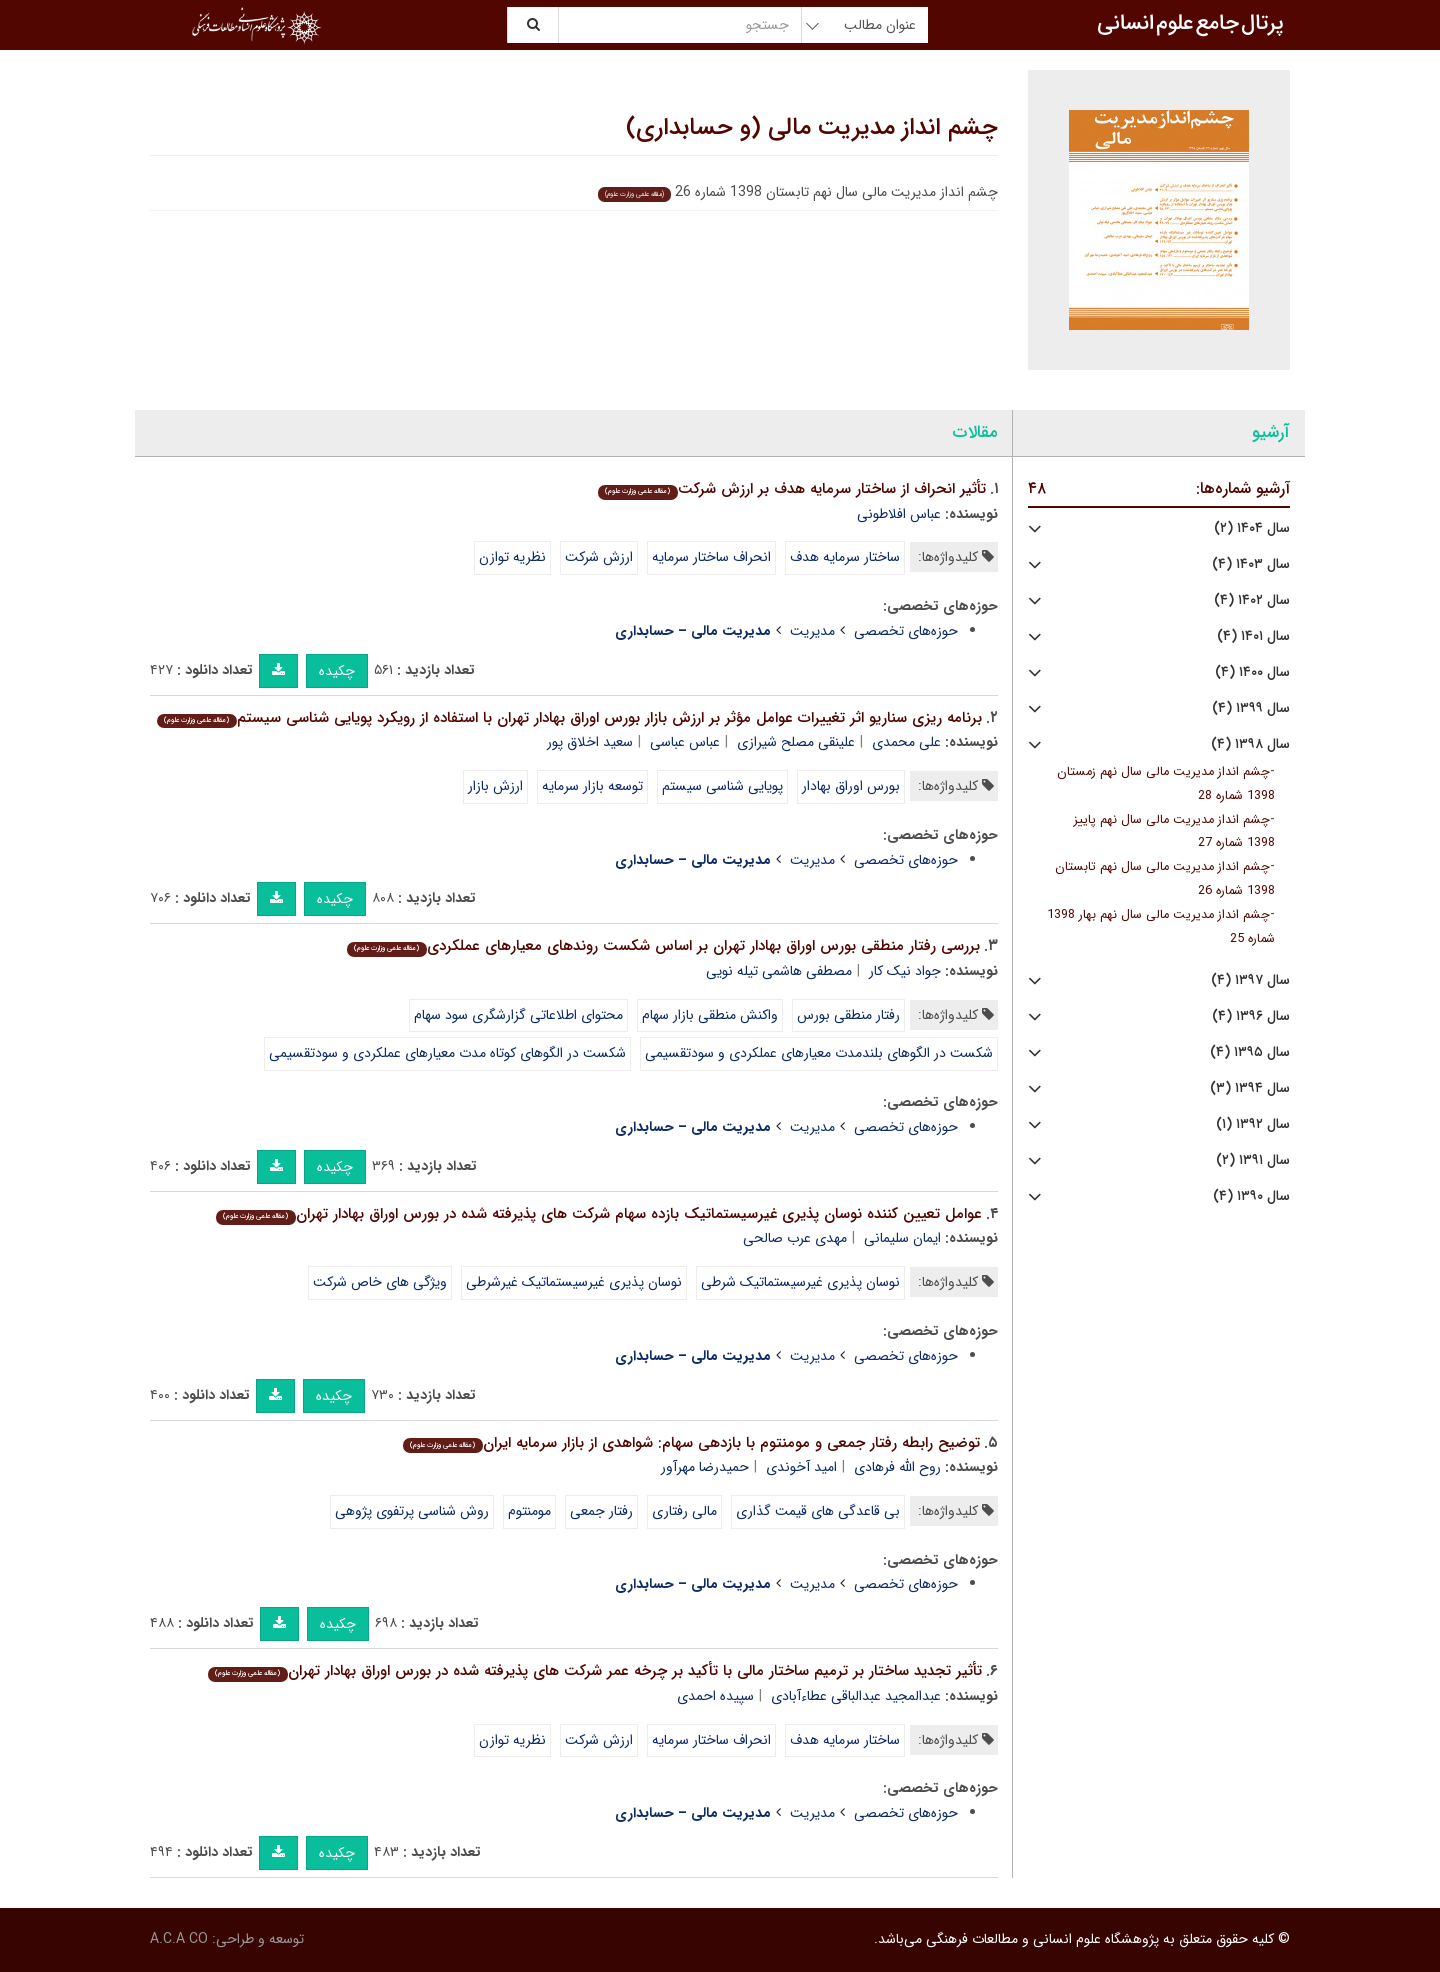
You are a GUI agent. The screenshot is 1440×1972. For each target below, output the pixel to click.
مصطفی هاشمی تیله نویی (779, 971)
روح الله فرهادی (897, 1467)
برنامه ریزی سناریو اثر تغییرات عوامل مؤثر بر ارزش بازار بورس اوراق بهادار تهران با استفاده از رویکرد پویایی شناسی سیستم (569, 718)
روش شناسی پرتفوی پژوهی (412, 1511)
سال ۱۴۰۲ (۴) (1252, 600)
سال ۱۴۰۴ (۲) (1252, 528)
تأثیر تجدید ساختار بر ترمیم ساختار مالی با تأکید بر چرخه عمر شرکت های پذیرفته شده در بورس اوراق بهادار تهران (594, 1671)
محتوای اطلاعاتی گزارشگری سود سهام (518, 1015)
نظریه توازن (512, 557)
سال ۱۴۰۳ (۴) (1251, 564)
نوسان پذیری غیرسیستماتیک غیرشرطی (574, 1282)
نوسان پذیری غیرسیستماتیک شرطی (800, 1282)
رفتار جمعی (601, 1511)
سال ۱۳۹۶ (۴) (1251, 1016)
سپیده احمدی (715, 1696)
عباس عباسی (685, 742)
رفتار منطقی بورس (848, 1015)
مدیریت (812, 631)
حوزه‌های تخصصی (906, 631)
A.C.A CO (179, 1939)
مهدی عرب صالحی (795, 1238)
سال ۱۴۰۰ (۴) (1252, 672)
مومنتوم (529, 1511)
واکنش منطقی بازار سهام (710, 1015)
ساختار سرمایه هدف (845, 557)
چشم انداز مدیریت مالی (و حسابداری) (812, 128)
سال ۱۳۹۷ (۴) (1250, 980)
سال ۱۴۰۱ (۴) (1253, 636)
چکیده (337, 671)
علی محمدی (906, 742)
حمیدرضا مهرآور (705, 1467)
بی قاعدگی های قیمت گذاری (818, 1511)
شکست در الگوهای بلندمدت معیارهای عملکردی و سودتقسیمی (819, 1053)
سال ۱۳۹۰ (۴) (1251, 1196)
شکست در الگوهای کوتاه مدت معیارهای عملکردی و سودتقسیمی (447, 1053)
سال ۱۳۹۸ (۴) (1250, 744)
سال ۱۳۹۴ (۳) (1250, 1088)
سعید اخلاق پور (590, 742)
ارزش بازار (495, 786)
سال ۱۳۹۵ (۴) (1250, 1052)
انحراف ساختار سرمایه (711, 557)
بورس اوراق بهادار (851, 786)
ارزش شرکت (599, 557)
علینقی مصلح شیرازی (796, 742)
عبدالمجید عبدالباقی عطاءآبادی (856, 1696)
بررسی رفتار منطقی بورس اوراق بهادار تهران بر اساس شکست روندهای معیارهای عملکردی (663, 946)
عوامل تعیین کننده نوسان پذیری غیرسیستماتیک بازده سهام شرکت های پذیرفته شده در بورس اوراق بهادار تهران (598, 1214)
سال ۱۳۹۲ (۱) (1253, 1124)
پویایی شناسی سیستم (722, 786)
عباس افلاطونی (899, 514)
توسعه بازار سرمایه (592, 786)
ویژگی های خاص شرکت (380, 1282)
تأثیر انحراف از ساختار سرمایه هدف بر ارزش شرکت (791, 489)
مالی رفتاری (684, 1511)
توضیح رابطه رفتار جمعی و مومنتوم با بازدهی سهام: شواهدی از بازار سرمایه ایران (691, 1443)
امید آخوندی (801, 1467)
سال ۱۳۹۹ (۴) (1251, 708)
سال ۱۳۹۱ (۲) (1253, 1160)
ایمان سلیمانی (902, 1238)
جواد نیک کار (905, 971)
